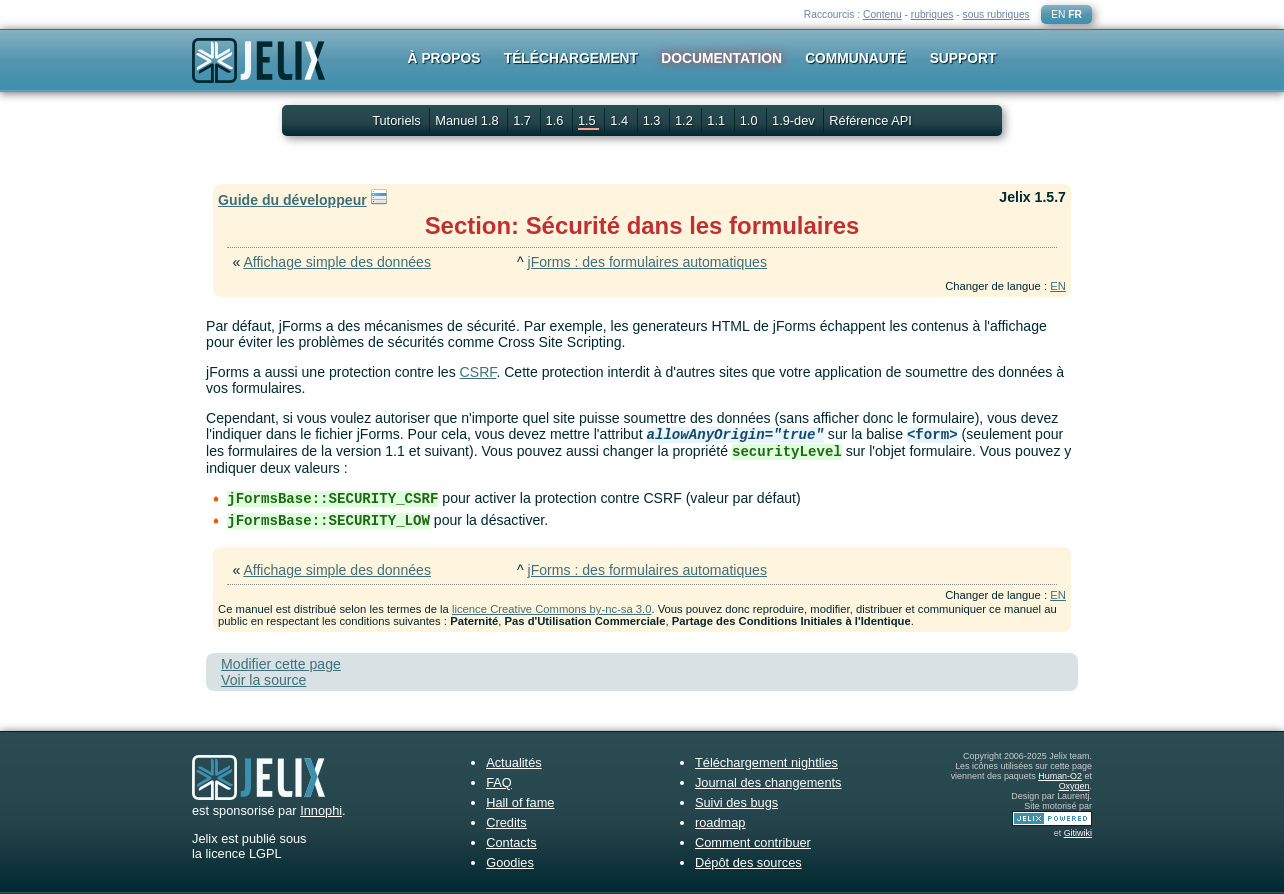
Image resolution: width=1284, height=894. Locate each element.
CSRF (478, 372)
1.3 (653, 120)
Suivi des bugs (736, 802)
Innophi (321, 810)
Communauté (855, 58)
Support (963, 58)
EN (1058, 14)
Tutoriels (396, 120)
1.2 (685, 120)
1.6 (556, 120)
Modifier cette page (281, 664)
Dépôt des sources (748, 862)
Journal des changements (768, 782)
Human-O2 (1060, 776)
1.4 (620, 120)
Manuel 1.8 (468, 120)
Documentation (721, 58)
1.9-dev (795, 120)
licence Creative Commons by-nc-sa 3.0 (551, 609)
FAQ (499, 782)
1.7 (523, 120)
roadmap (720, 822)
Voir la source (263, 680)
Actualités (513, 762)
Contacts (511, 842)
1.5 (588, 120)
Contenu (882, 14)
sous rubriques (996, 14)
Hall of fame (520, 802)
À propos (444, 58)
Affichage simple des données (337, 262)
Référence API (870, 120)
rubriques (932, 14)
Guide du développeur (292, 200)
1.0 (750, 120)
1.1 (717, 120)
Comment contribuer (753, 842)
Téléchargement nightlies (766, 762)
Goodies (510, 862)
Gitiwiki (1078, 833)
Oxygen (1074, 786)
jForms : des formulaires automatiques (647, 262)
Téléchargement (571, 58)
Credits (506, 822)
